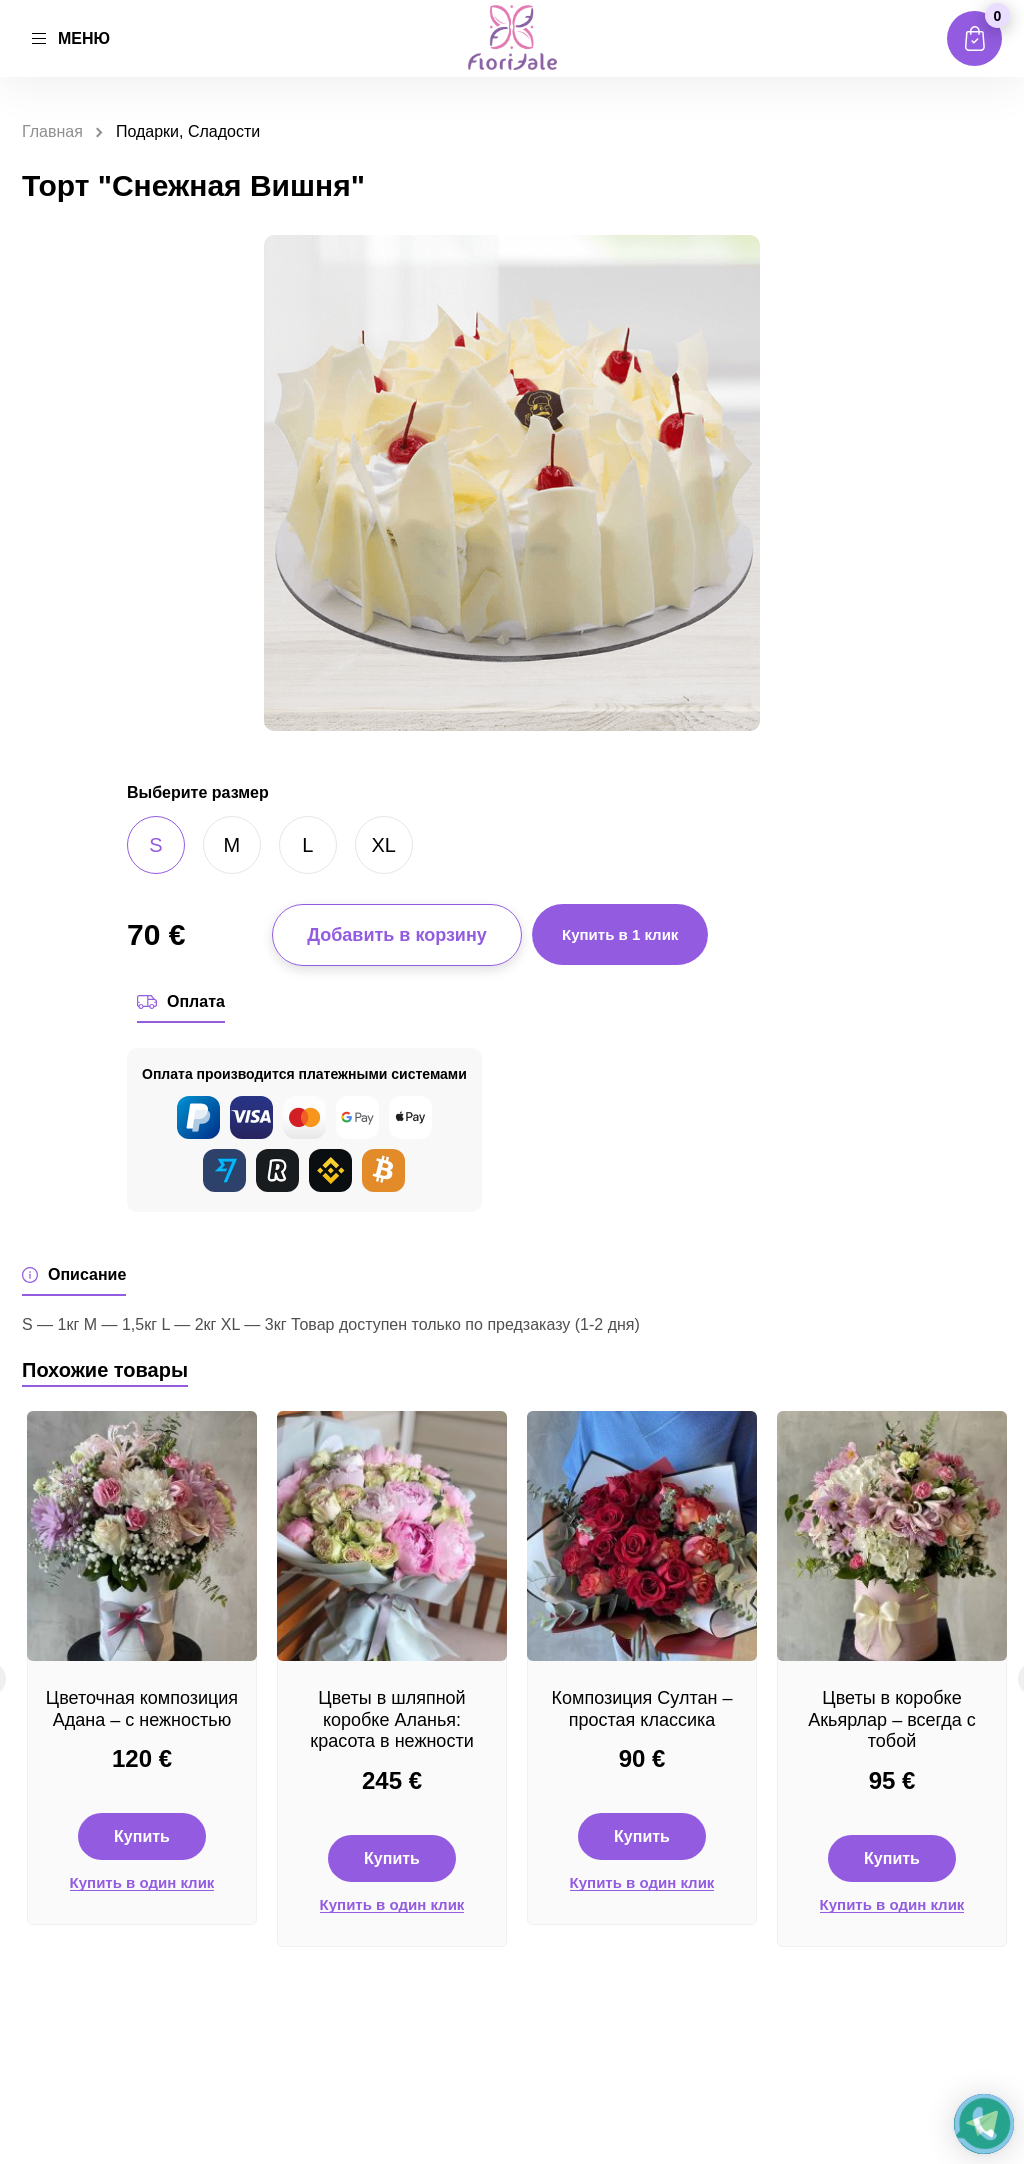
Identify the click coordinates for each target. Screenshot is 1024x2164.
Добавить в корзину (397, 935)
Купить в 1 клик (620, 934)
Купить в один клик (142, 1883)
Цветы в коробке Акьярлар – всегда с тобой (892, 1719)
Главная (52, 131)
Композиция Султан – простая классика (642, 1709)
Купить (142, 1836)
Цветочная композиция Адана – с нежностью (142, 1709)
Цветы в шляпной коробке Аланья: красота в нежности (391, 1719)
